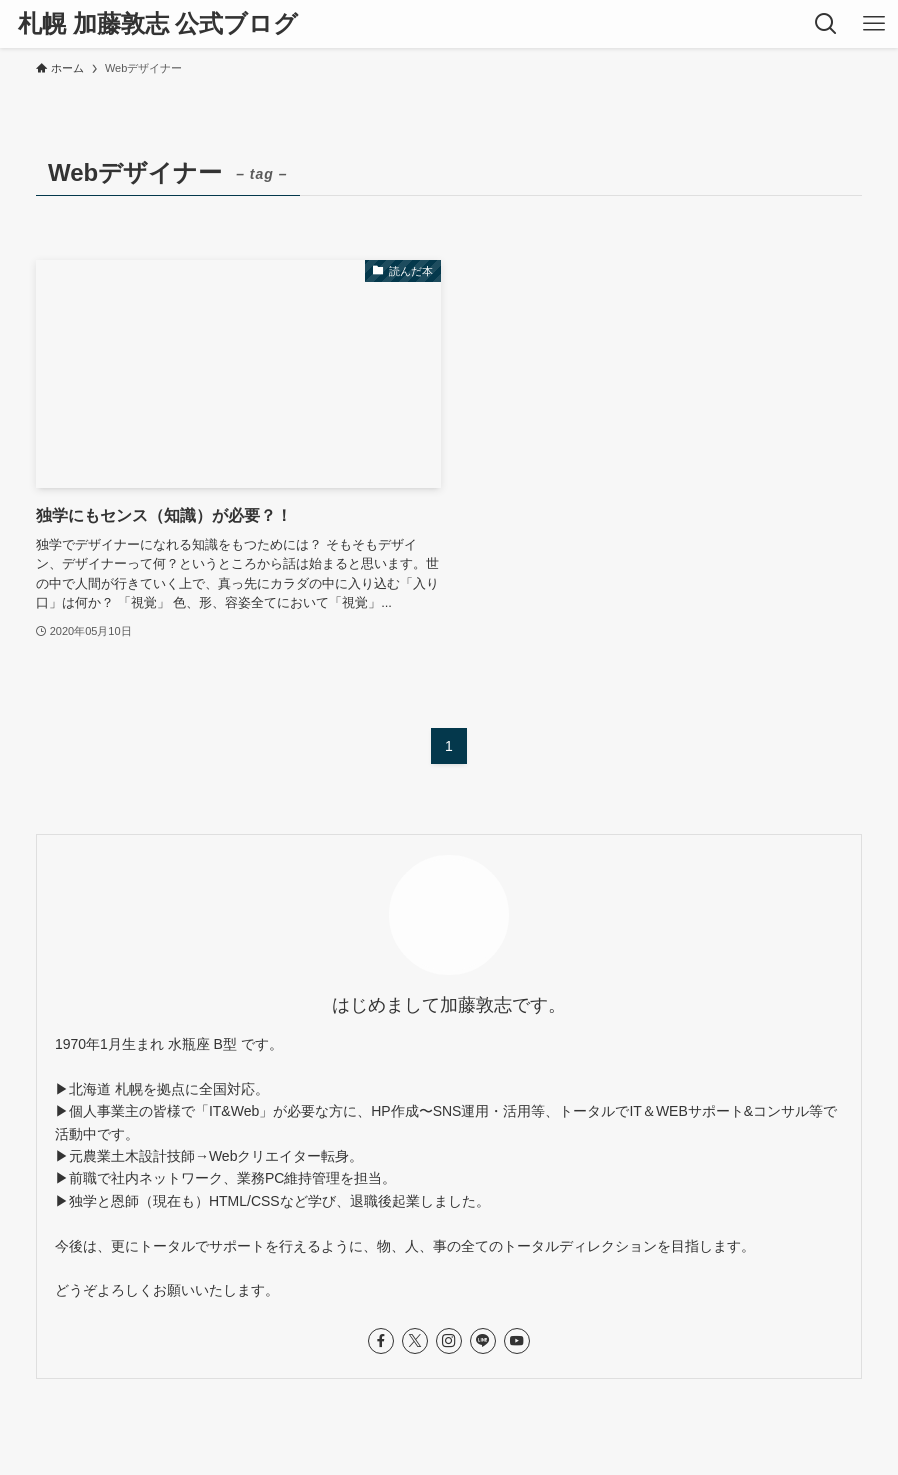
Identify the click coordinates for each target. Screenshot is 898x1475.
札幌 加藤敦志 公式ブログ (158, 24)
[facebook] (381, 1341)
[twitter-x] (415, 1341)
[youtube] (517, 1341)
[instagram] (449, 1341)
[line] (483, 1341)
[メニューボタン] (874, 24)
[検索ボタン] (826, 24)
